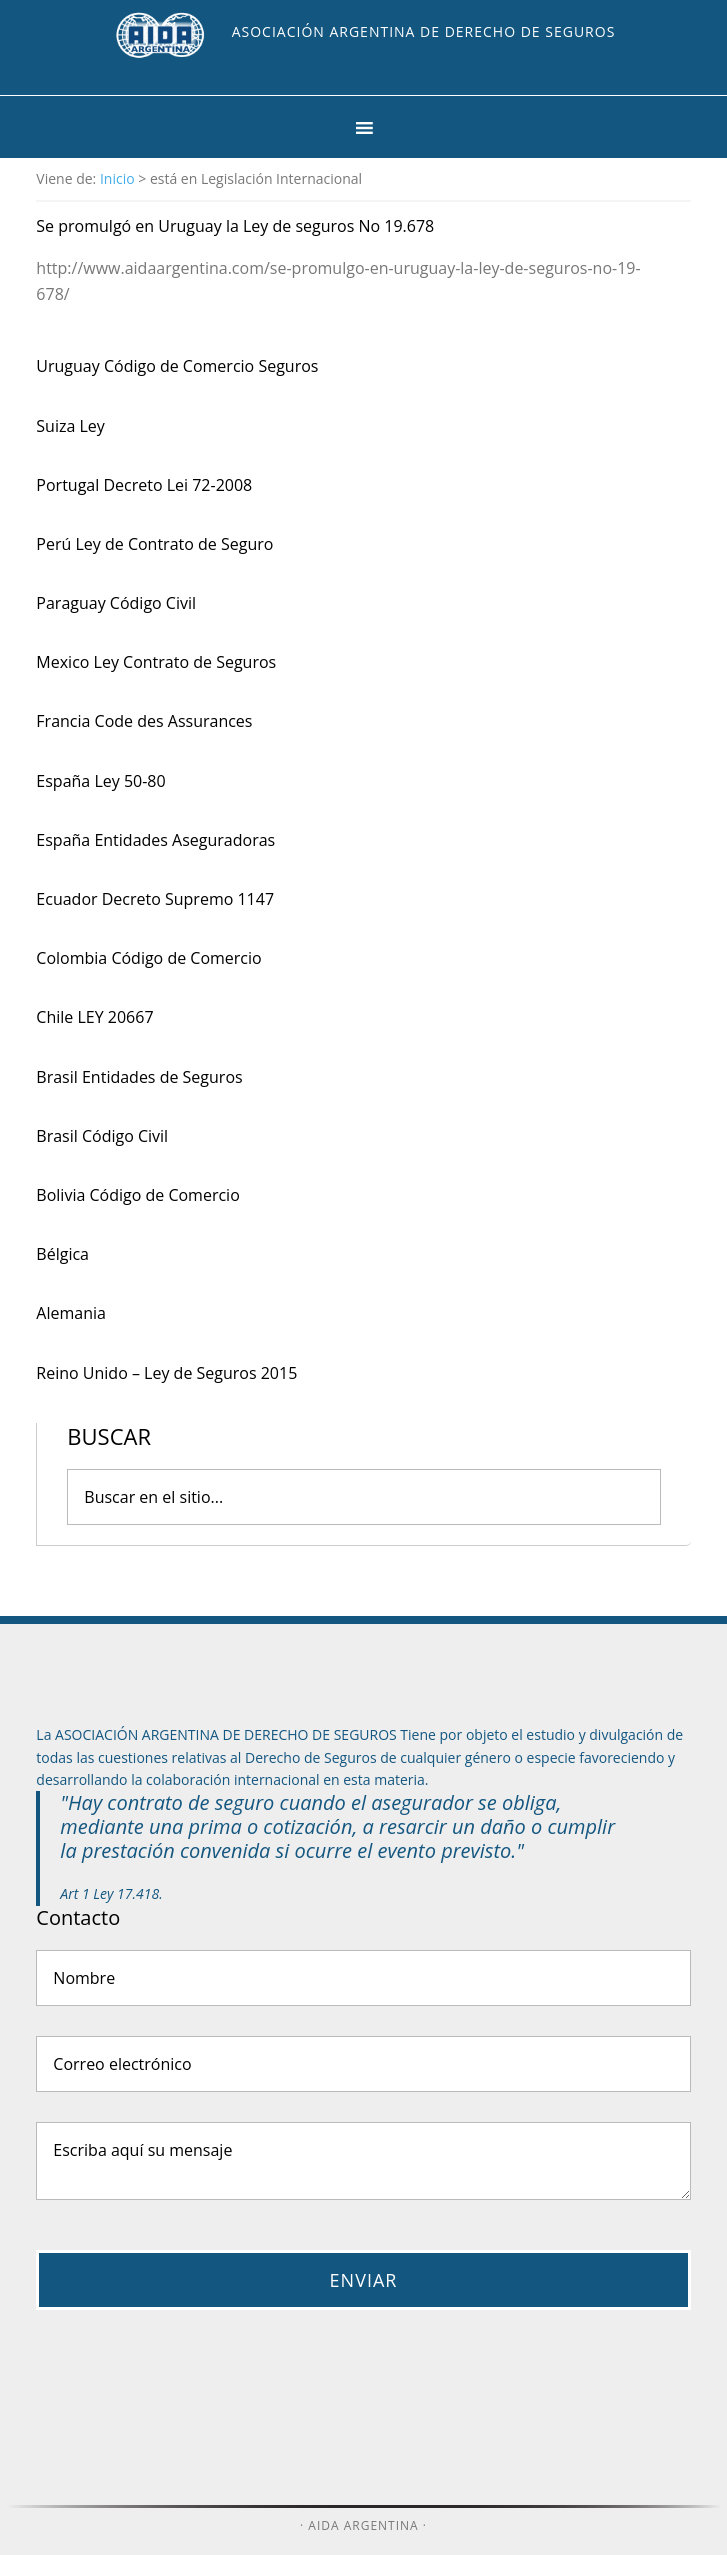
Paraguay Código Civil (116, 603)
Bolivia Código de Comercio (137, 1195)
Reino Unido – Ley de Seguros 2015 (166, 1373)
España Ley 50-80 (100, 781)
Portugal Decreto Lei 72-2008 (144, 485)
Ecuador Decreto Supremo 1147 (155, 899)
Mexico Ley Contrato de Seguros (156, 662)
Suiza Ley (70, 426)
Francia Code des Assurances (144, 721)
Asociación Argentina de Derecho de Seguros (424, 31)
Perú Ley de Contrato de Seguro (154, 544)
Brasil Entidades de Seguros (139, 1077)
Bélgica (62, 1254)
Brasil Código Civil (102, 1136)
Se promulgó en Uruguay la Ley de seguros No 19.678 (235, 226)
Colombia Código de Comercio (148, 958)
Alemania (71, 1313)
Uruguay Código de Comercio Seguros (177, 366)
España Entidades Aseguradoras (155, 840)
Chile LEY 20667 (94, 1017)
